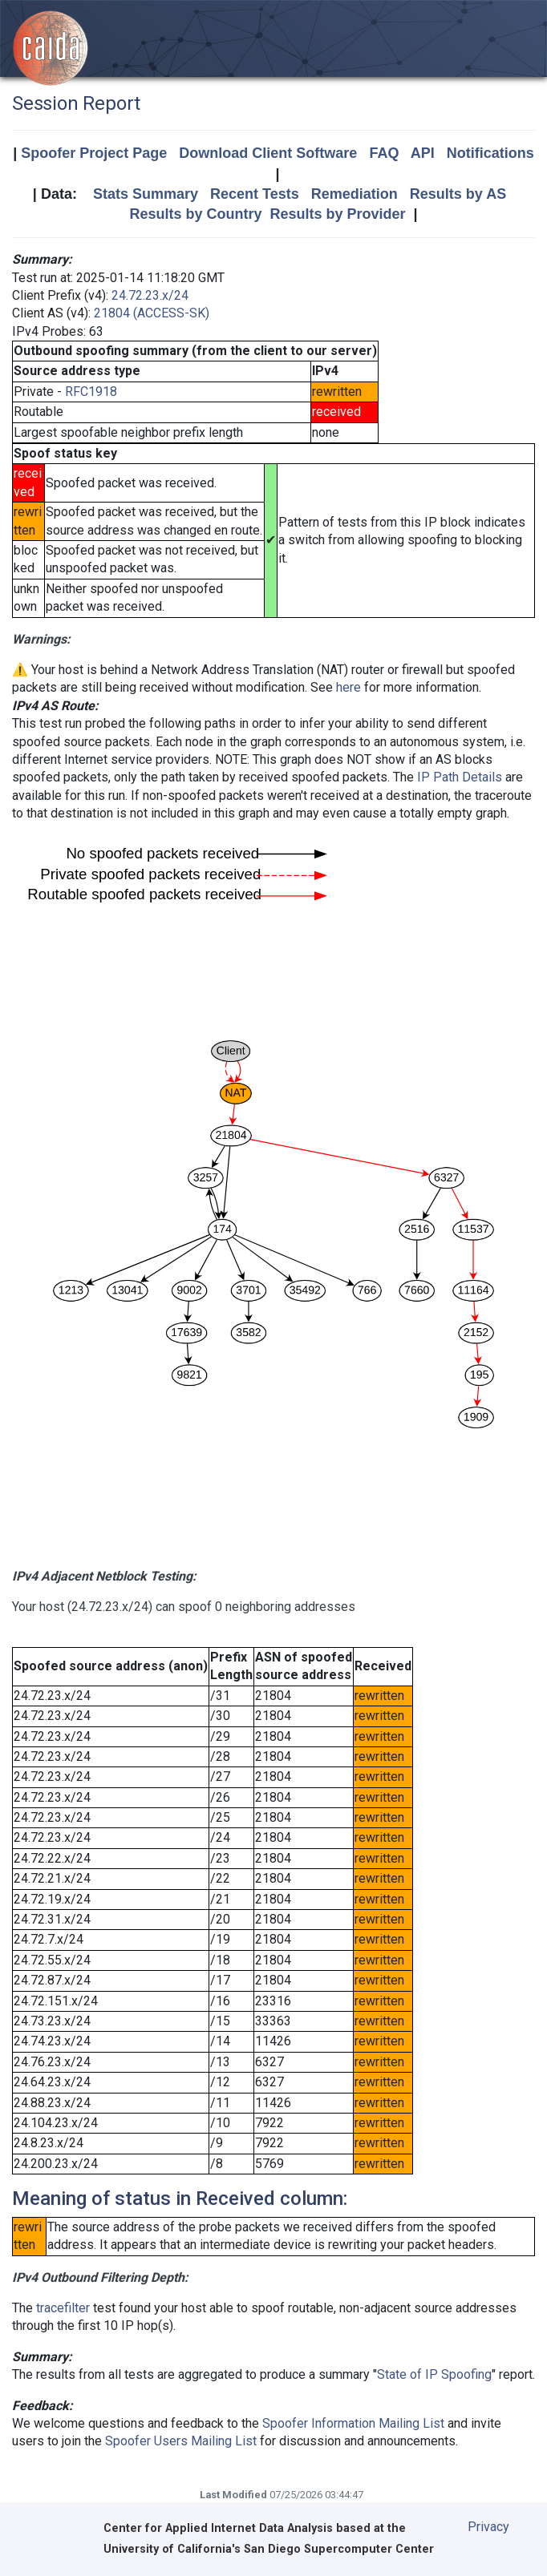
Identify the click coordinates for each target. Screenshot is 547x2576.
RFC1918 (91, 391)
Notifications (490, 153)
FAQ (384, 153)
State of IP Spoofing (434, 2374)
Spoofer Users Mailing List (181, 2441)
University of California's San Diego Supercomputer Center (268, 2549)
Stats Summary (145, 194)
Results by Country (195, 214)
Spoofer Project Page (94, 153)
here (348, 687)
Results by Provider (337, 214)
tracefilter (63, 2308)
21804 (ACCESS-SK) (151, 313)
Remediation (354, 194)
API (423, 153)
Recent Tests (254, 194)
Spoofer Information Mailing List (353, 2423)
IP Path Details (459, 777)
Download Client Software (268, 153)
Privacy (488, 2526)
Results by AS (458, 194)
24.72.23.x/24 (149, 295)
